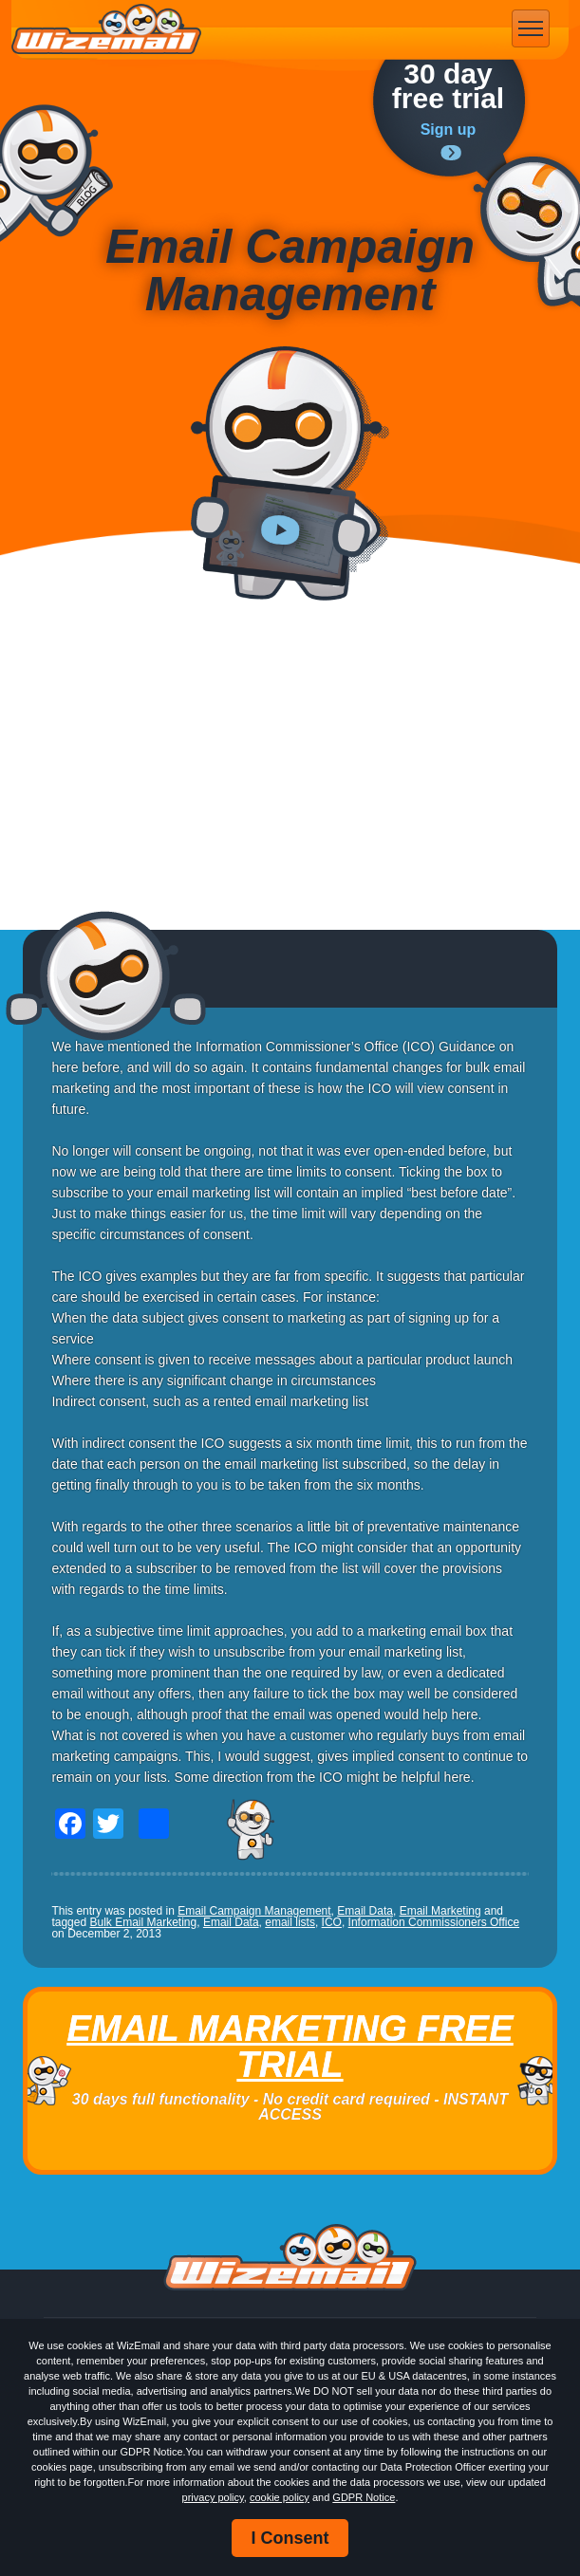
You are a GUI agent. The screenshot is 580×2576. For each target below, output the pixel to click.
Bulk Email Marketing (142, 1922)
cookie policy (279, 2497)
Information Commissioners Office (434, 1922)
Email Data (365, 1911)
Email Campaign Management (254, 1911)
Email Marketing (440, 1911)
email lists (290, 1922)
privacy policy (213, 2497)
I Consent (289, 2538)
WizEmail (106, 29)
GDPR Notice (363, 2497)
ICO (332, 1922)
